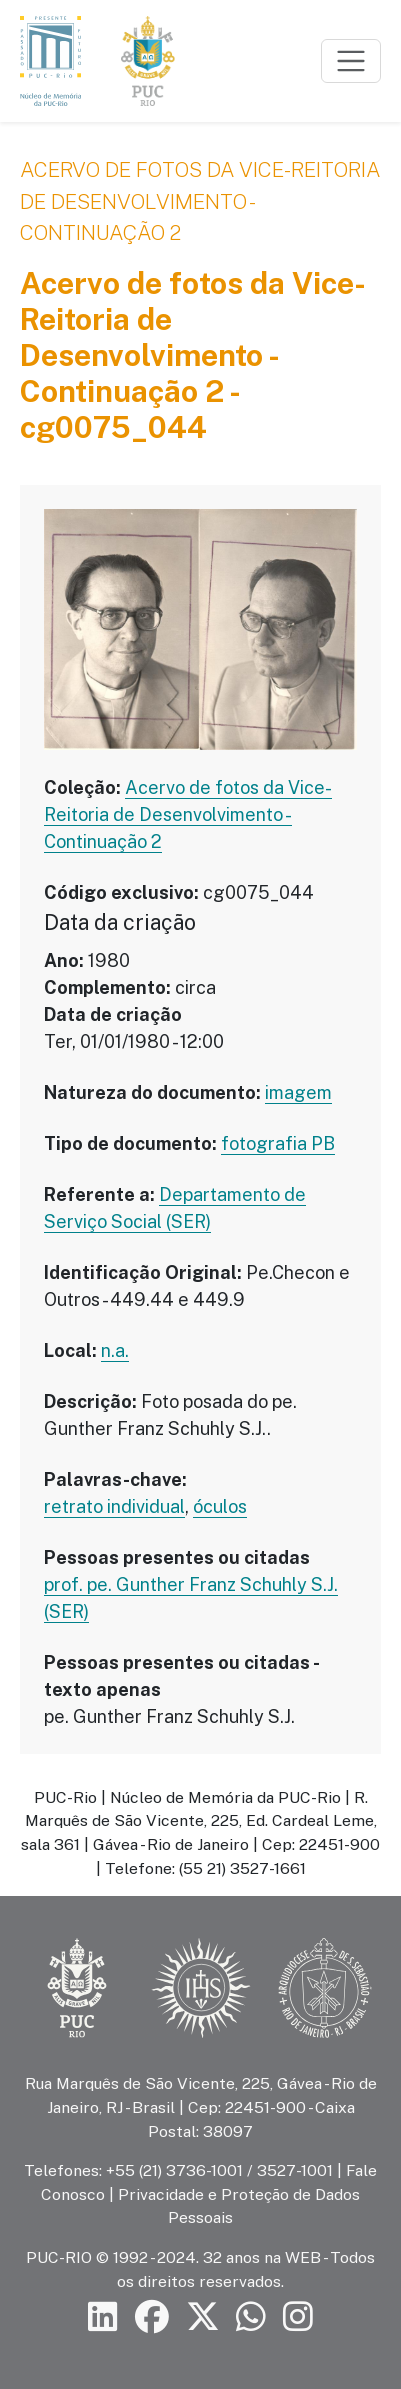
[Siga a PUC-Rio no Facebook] (152, 2317)
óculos (220, 1506)
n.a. (115, 1350)
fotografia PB (278, 1143)
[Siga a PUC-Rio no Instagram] (298, 2317)
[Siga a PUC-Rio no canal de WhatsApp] (251, 2317)
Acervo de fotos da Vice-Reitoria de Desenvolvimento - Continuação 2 (200, 201)
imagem (298, 1092)
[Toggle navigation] (351, 61)
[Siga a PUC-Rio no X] (203, 2317)
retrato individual (114, 1506)
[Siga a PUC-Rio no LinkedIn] (103, 2317)
